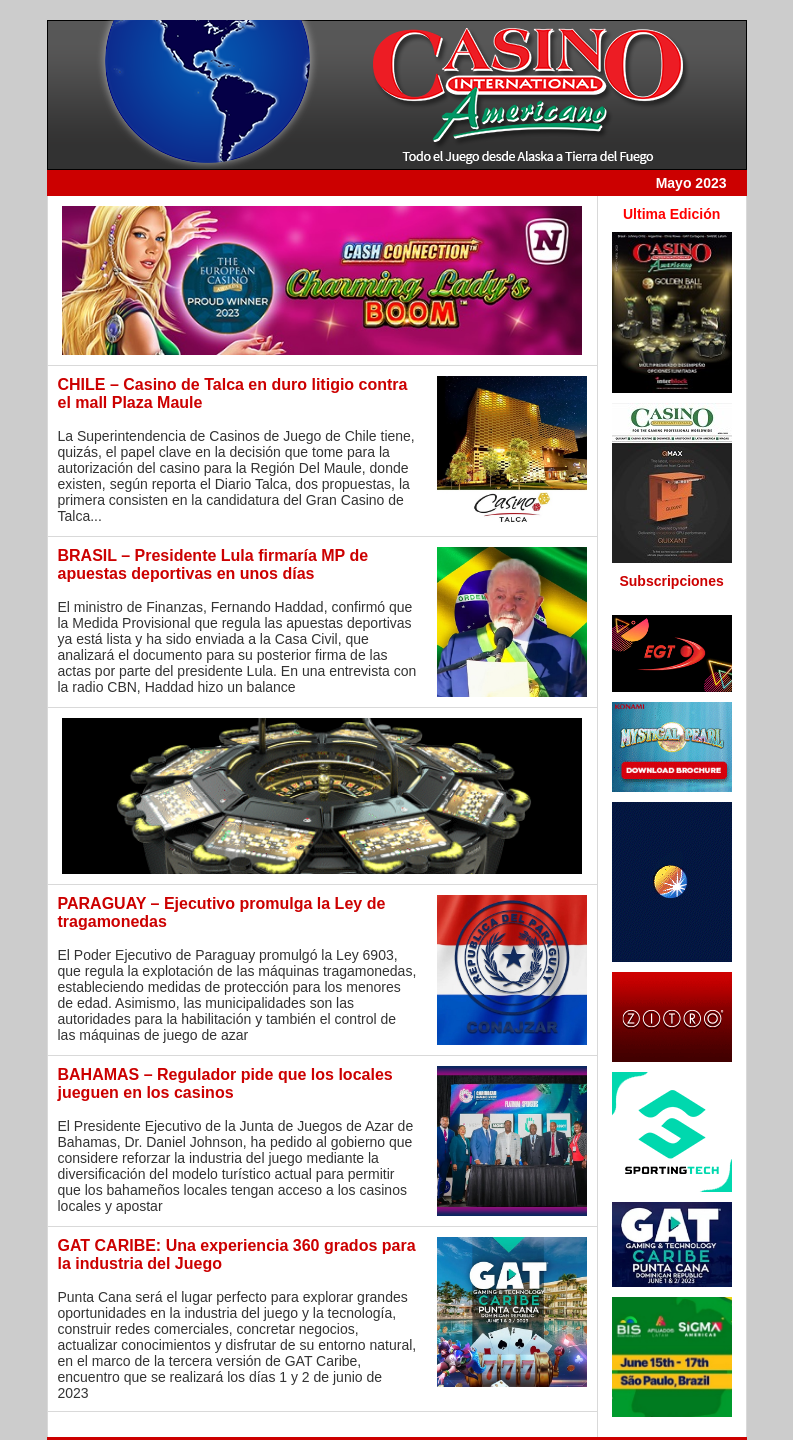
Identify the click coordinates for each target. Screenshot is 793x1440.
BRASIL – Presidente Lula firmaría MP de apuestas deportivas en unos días (213, 564)
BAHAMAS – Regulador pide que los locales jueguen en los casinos (225, 1083)
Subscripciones (671, 581)
